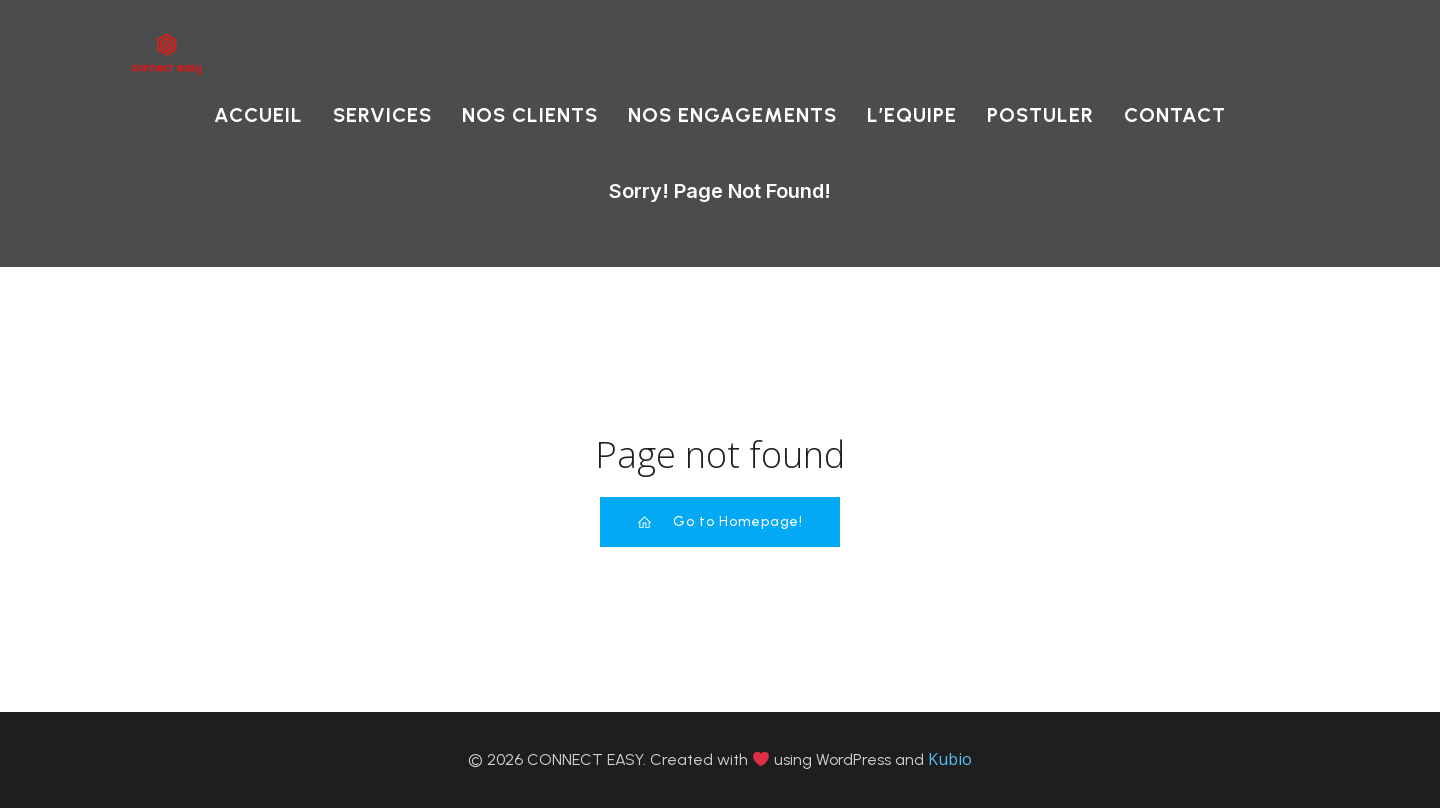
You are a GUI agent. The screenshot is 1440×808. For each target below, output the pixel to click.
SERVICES (382, 115)
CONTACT (1175, 115)
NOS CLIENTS (530, 115)
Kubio (950, 759)
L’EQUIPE (912, 115)
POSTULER (1040, 115)
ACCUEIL (258, 115)
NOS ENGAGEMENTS (732, 115)
